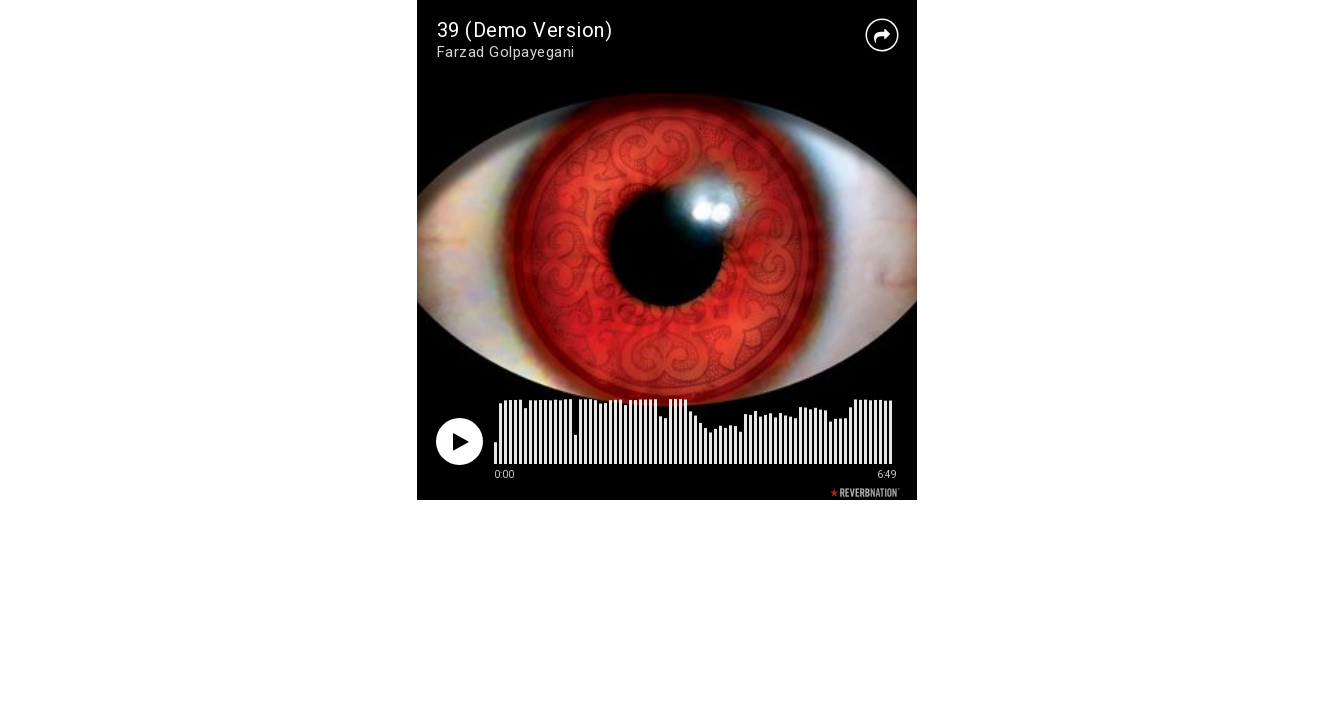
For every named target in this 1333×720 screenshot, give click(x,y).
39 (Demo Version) (525, 30)
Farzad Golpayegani (506, 52)
